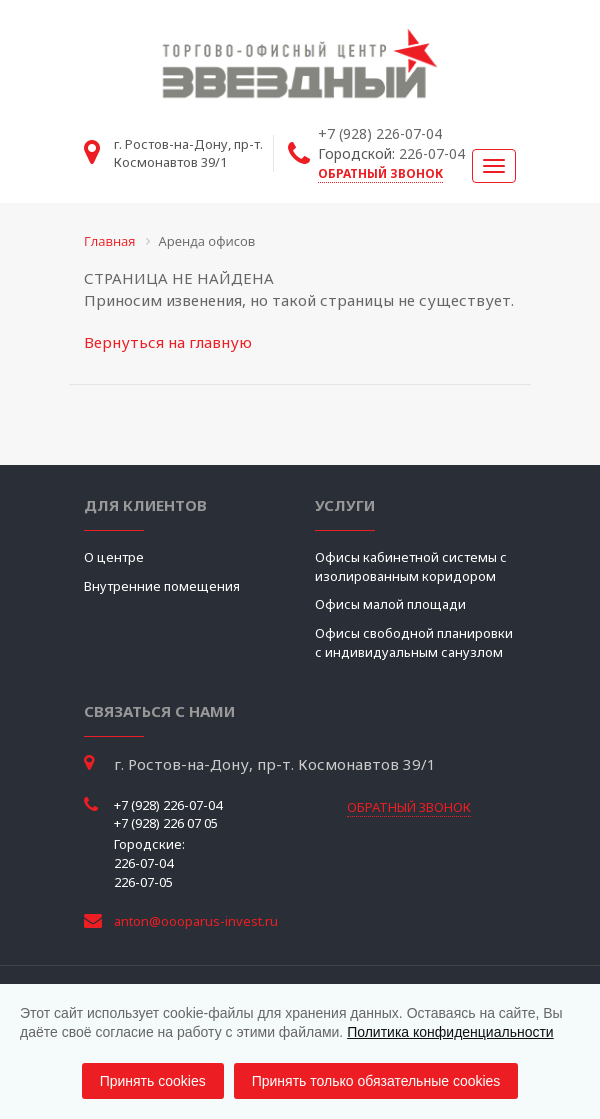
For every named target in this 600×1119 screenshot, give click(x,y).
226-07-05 (143, 882)
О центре (114, 557)
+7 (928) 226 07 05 (166, 823)
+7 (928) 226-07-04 (380, 133)
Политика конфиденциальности (450, 1032)
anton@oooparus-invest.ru (196, 921)
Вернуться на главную (168, 342)
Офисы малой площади (390, 604)
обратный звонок (380, 173)
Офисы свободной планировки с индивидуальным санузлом (414, 642)
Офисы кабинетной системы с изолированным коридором (411, 566)
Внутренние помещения (162, 586)
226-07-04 (432, 153)
